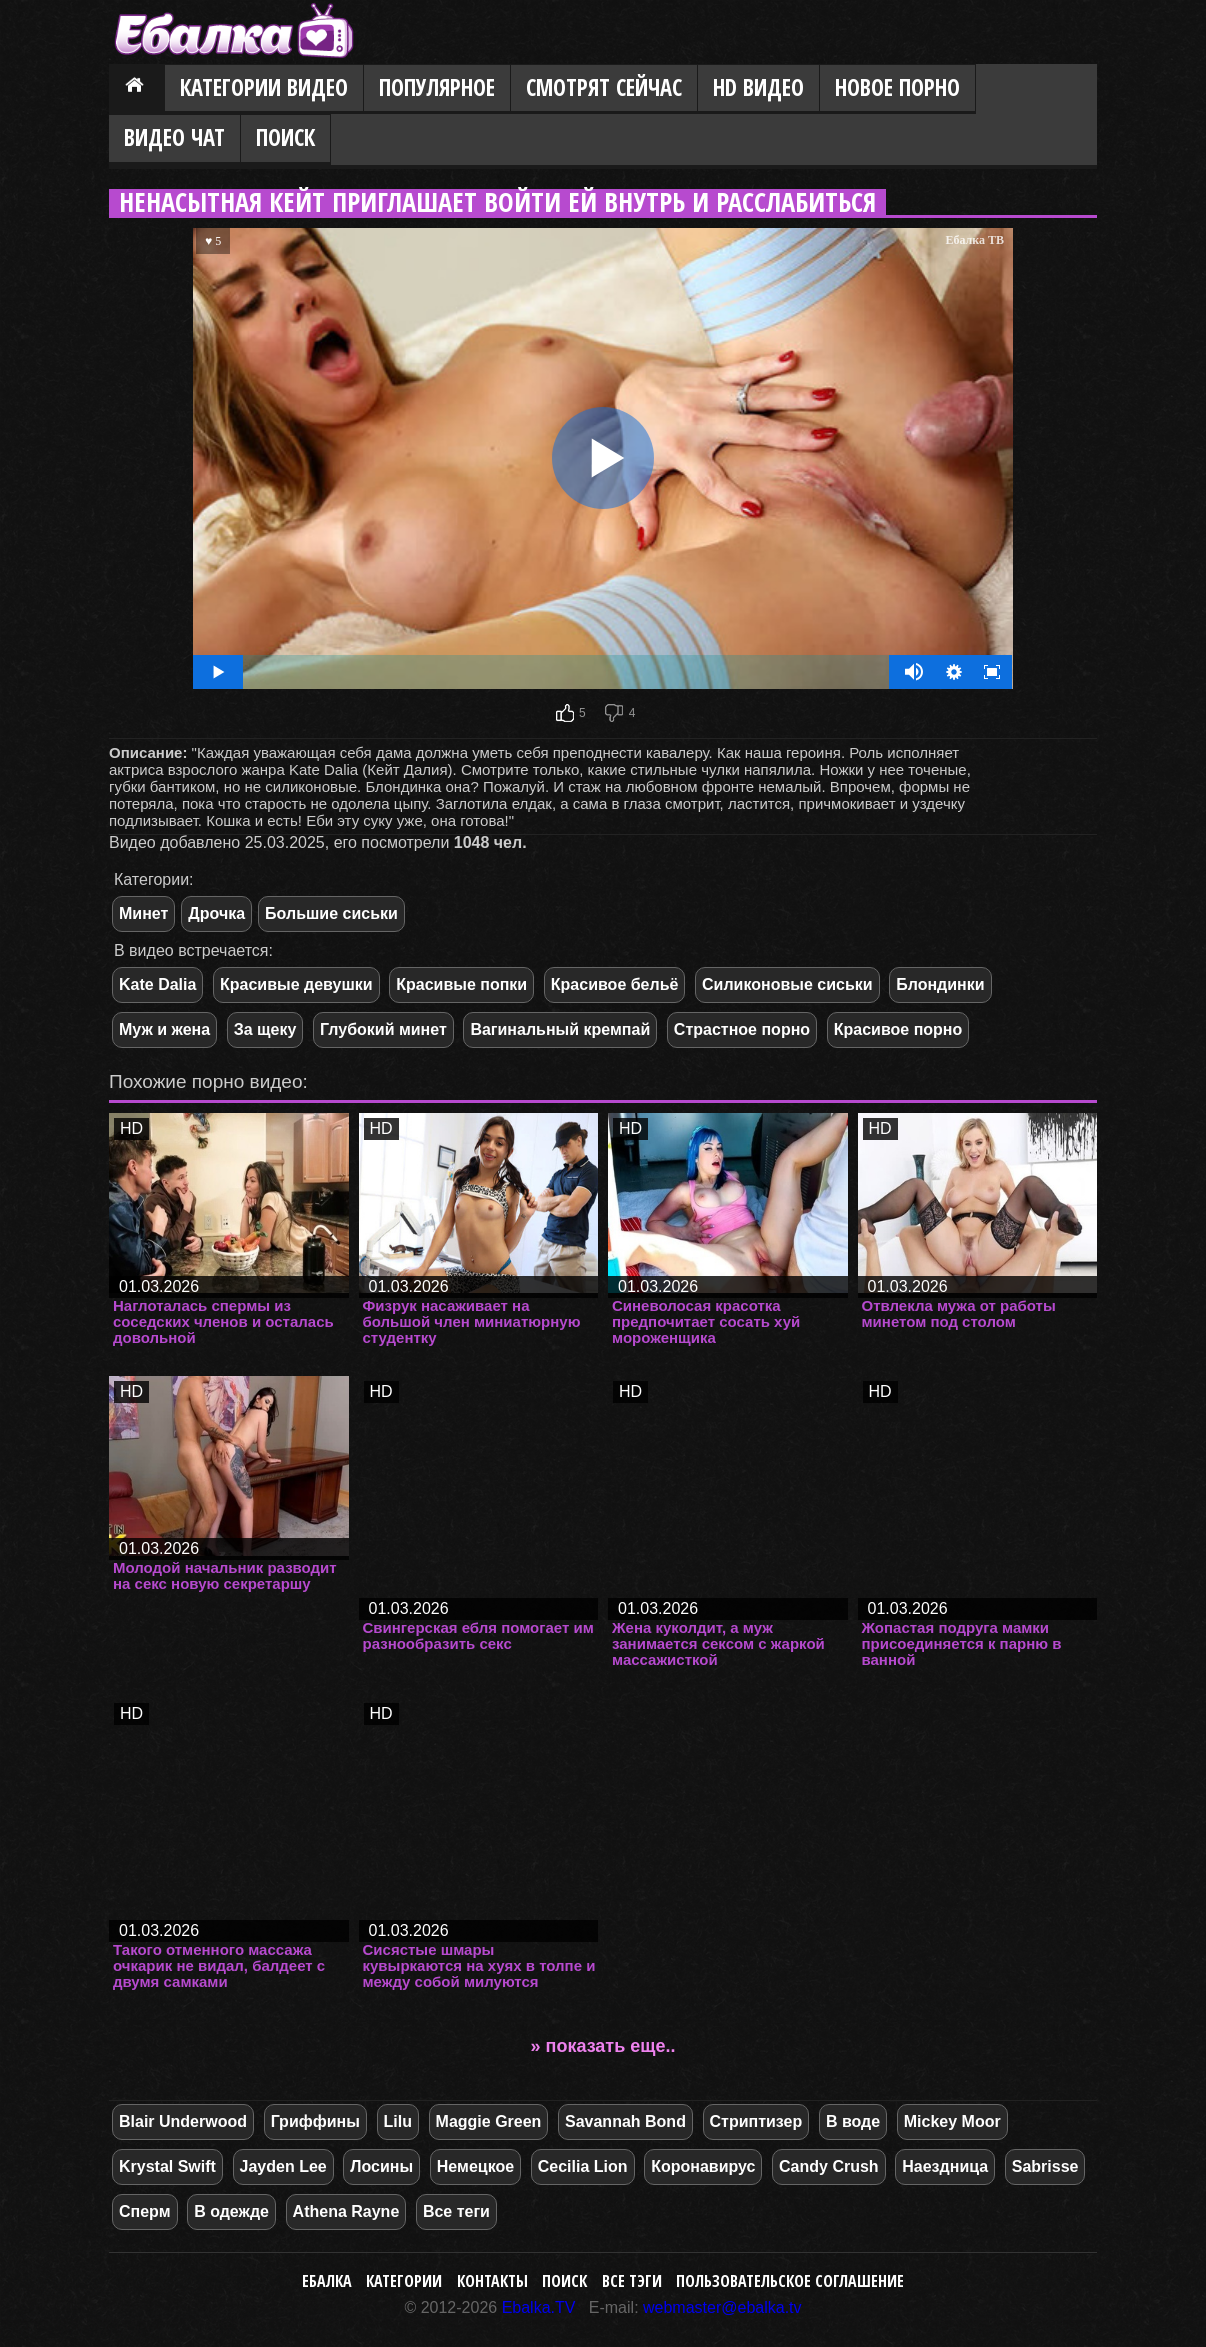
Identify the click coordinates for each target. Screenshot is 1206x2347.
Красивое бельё (615, 984)
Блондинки (940, 984)
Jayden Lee (283, 2166)
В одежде (231, 2211)
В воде (853, 2121)
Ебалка (327, 2281)
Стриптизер (756, 2121)
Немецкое (475, 2166)
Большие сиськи (331, 913)
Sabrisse (1045, 2166)
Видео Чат (174, 137)
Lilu (398, 2121)
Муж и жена (164, 1029)
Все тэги (632, 2281)
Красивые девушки (296, 984)
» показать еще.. (603, 2046)
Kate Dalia (157, 984)
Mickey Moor (952, 2121)
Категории (404, 2281)
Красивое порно (898, 1029)
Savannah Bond (625, 2121)
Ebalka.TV (539, 2307)
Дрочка (216, 913)
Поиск (285, 137)
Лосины (381, 2166)
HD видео (758, 87)
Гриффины (315, 2121)
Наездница (945, 2166)
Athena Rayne (346, 2211)
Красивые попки (461, 984)
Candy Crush (829, 2166)
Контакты (492, 2281)
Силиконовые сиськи (787, 984)
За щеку (265, 1029)
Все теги (456, 2211)
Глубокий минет (383, 1029)
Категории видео (264, 87)
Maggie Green (489, 2121)
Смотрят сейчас (604, 87)
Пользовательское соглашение (790, 2281)
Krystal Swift (167, 2166)
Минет (143, 913)
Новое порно (897, 87)
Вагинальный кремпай (560, 1029)
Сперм (145, 2211)
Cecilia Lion (583, 2166)
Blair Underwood (183, 2121)
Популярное (437, 87)
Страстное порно (742, 1029)
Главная (137, 89)
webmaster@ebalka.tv (722, 2307)
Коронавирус (703, 2166)
